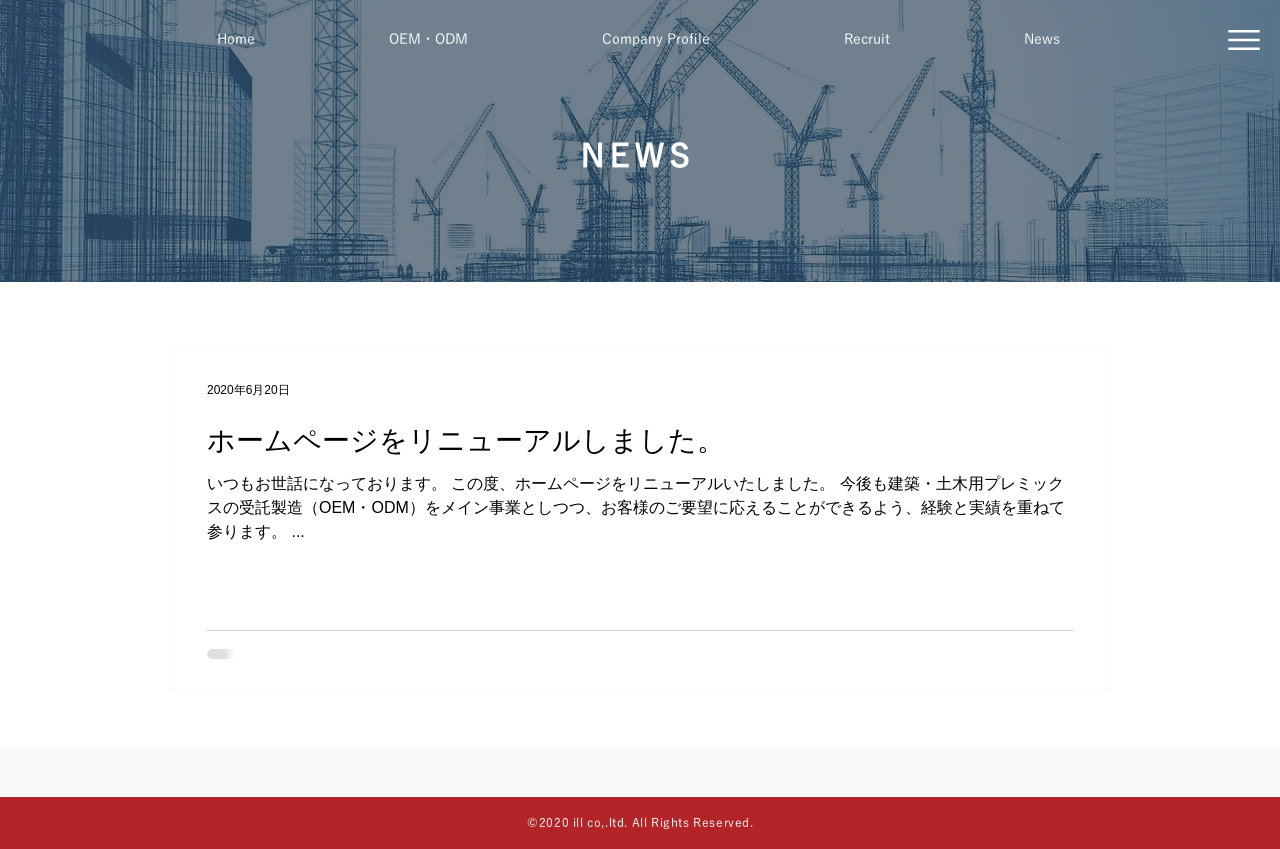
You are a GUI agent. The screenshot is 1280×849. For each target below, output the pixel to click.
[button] (1244, 40)
